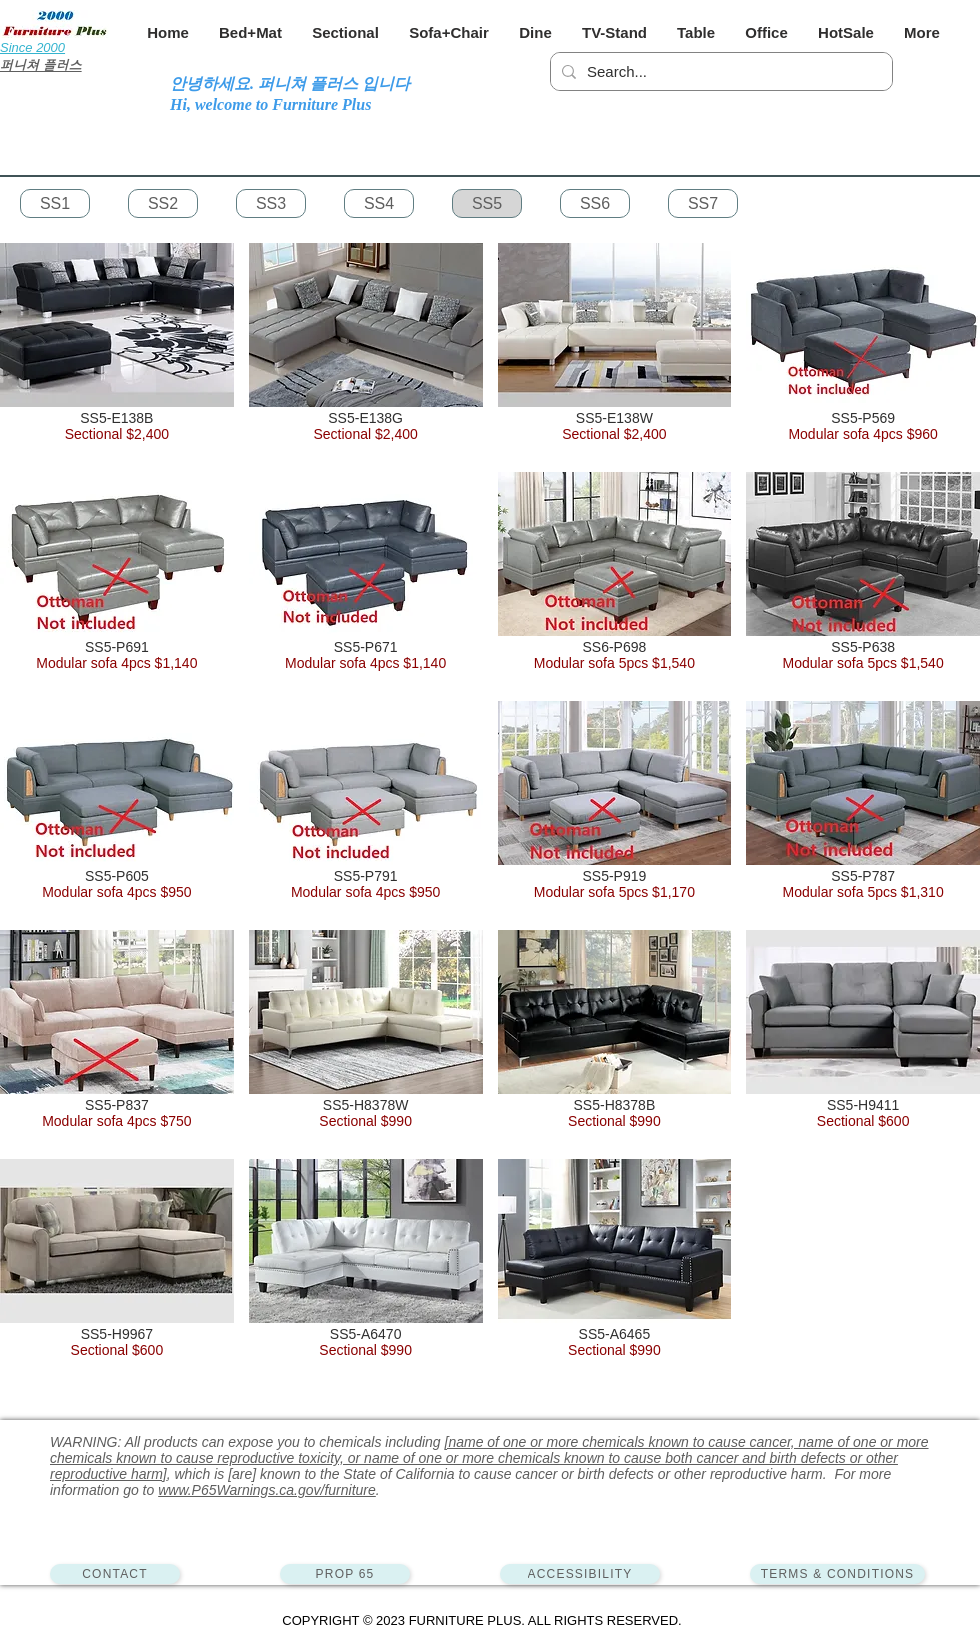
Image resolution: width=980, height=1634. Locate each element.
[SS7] (703, 203)
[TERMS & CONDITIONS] (837, 1574)
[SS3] (271, 203)
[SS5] (487, 203)
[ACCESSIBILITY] (580, 1574)
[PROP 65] (345, 1574)
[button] (250, 32)
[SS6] (595, 203)
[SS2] (163, 203)
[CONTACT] (115, 1574)
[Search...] (718, 71)
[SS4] (379, 203)
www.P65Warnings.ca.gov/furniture (267, 1490)
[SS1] (55, 203)
